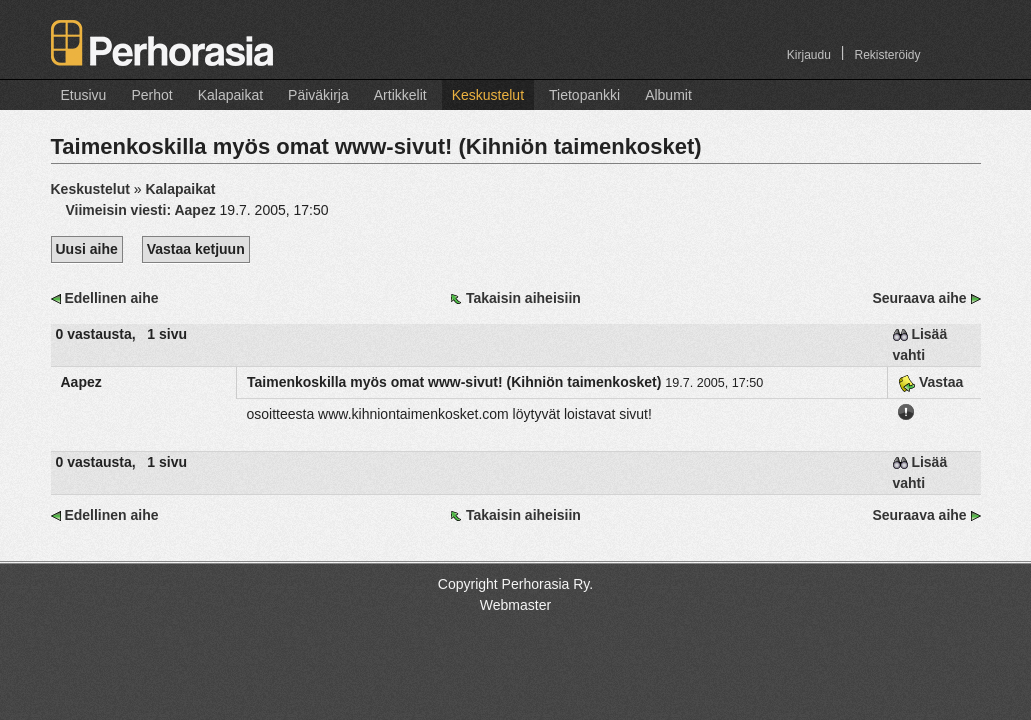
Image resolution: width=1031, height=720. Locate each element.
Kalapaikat (230, 95)
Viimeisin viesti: (143, 210)
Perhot (151, 95)
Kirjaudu (809, 55)
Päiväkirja (318, 95)
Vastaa (930, 382)
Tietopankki (584, 95)
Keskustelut (488, 95)
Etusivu (84, 95)
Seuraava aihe (919, 298)
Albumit (668, 95)
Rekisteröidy (887, 55)
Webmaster (515, 605)
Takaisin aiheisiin (523, 298)
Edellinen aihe (111, 298)
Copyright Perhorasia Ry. (515, 584)
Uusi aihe (87, 249)
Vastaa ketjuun (196, 249)
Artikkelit (400, 95)
